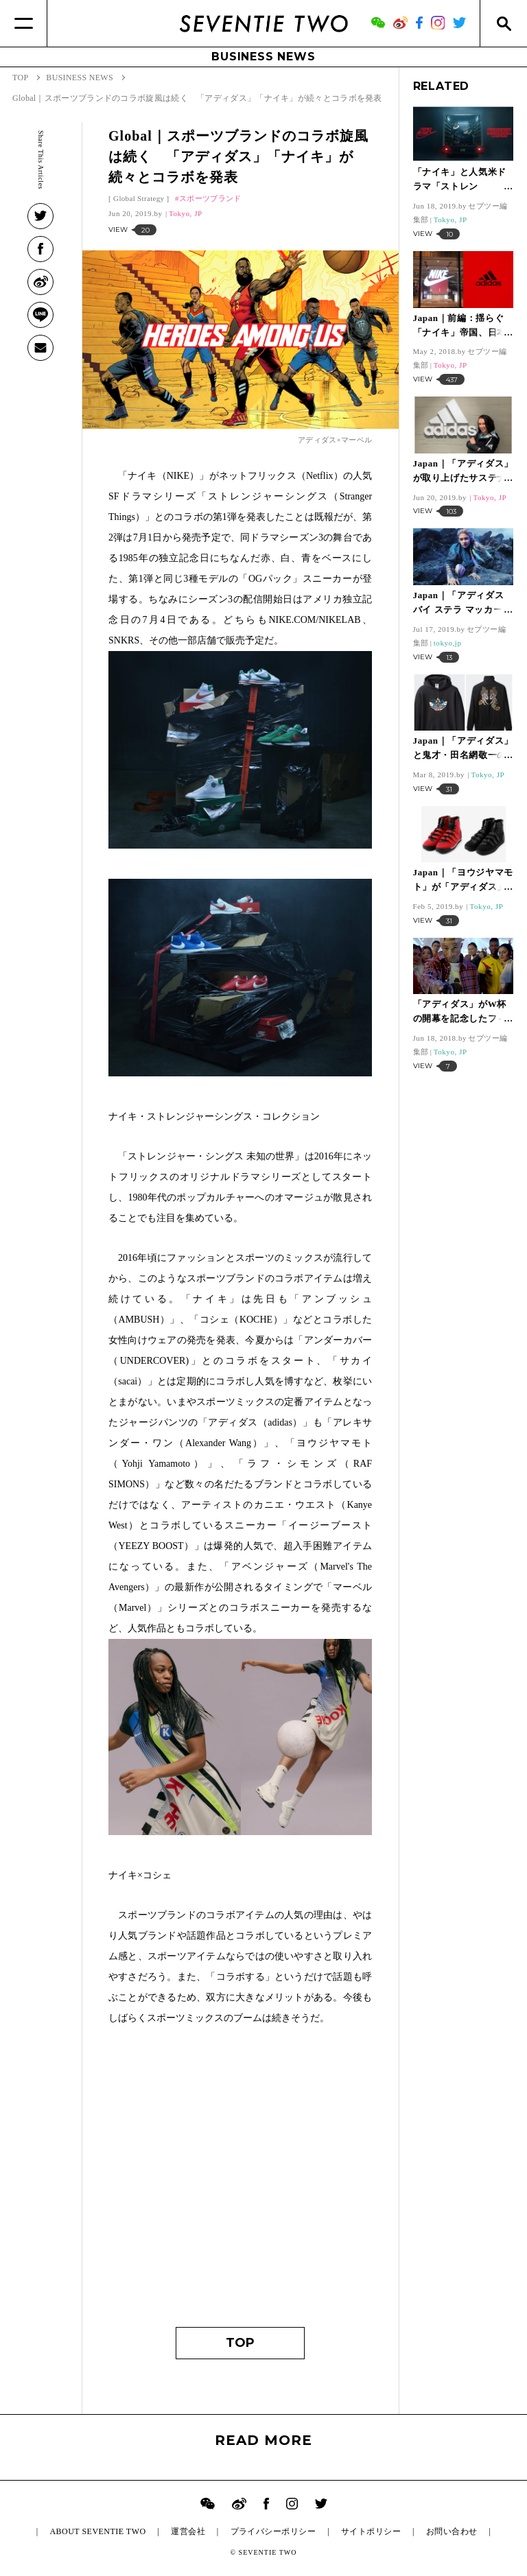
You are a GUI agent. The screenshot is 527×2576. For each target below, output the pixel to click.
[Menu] (23, 23)
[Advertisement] (240, 2183)
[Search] (503, 23)
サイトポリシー (371, 2531)
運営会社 (188, 2531)
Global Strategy (138, 198)
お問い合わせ (452, 2531)
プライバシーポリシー (273, 2531)
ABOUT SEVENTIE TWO (97, 2531)
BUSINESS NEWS (263, 56)
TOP (240, 2342)
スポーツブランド (210, 198)
